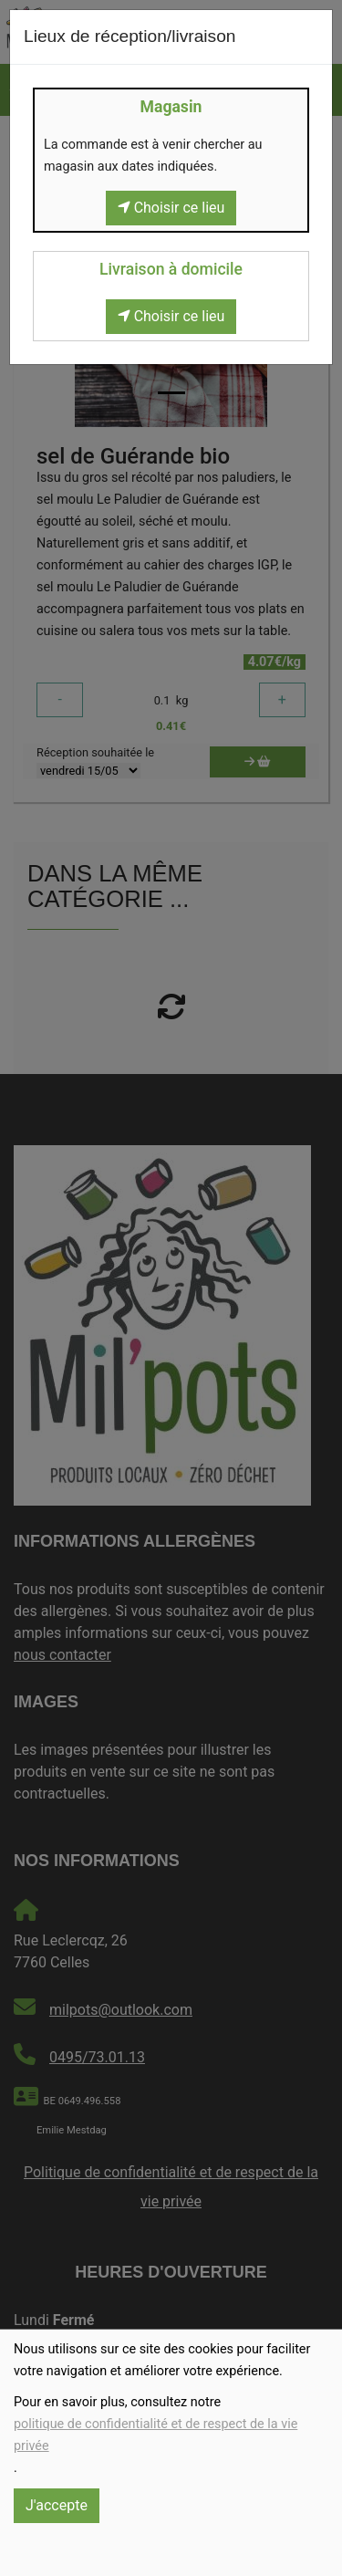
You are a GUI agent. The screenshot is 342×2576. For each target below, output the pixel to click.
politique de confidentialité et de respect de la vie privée (155, 2435)
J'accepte (57, 2505)
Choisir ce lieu (171, 207)
